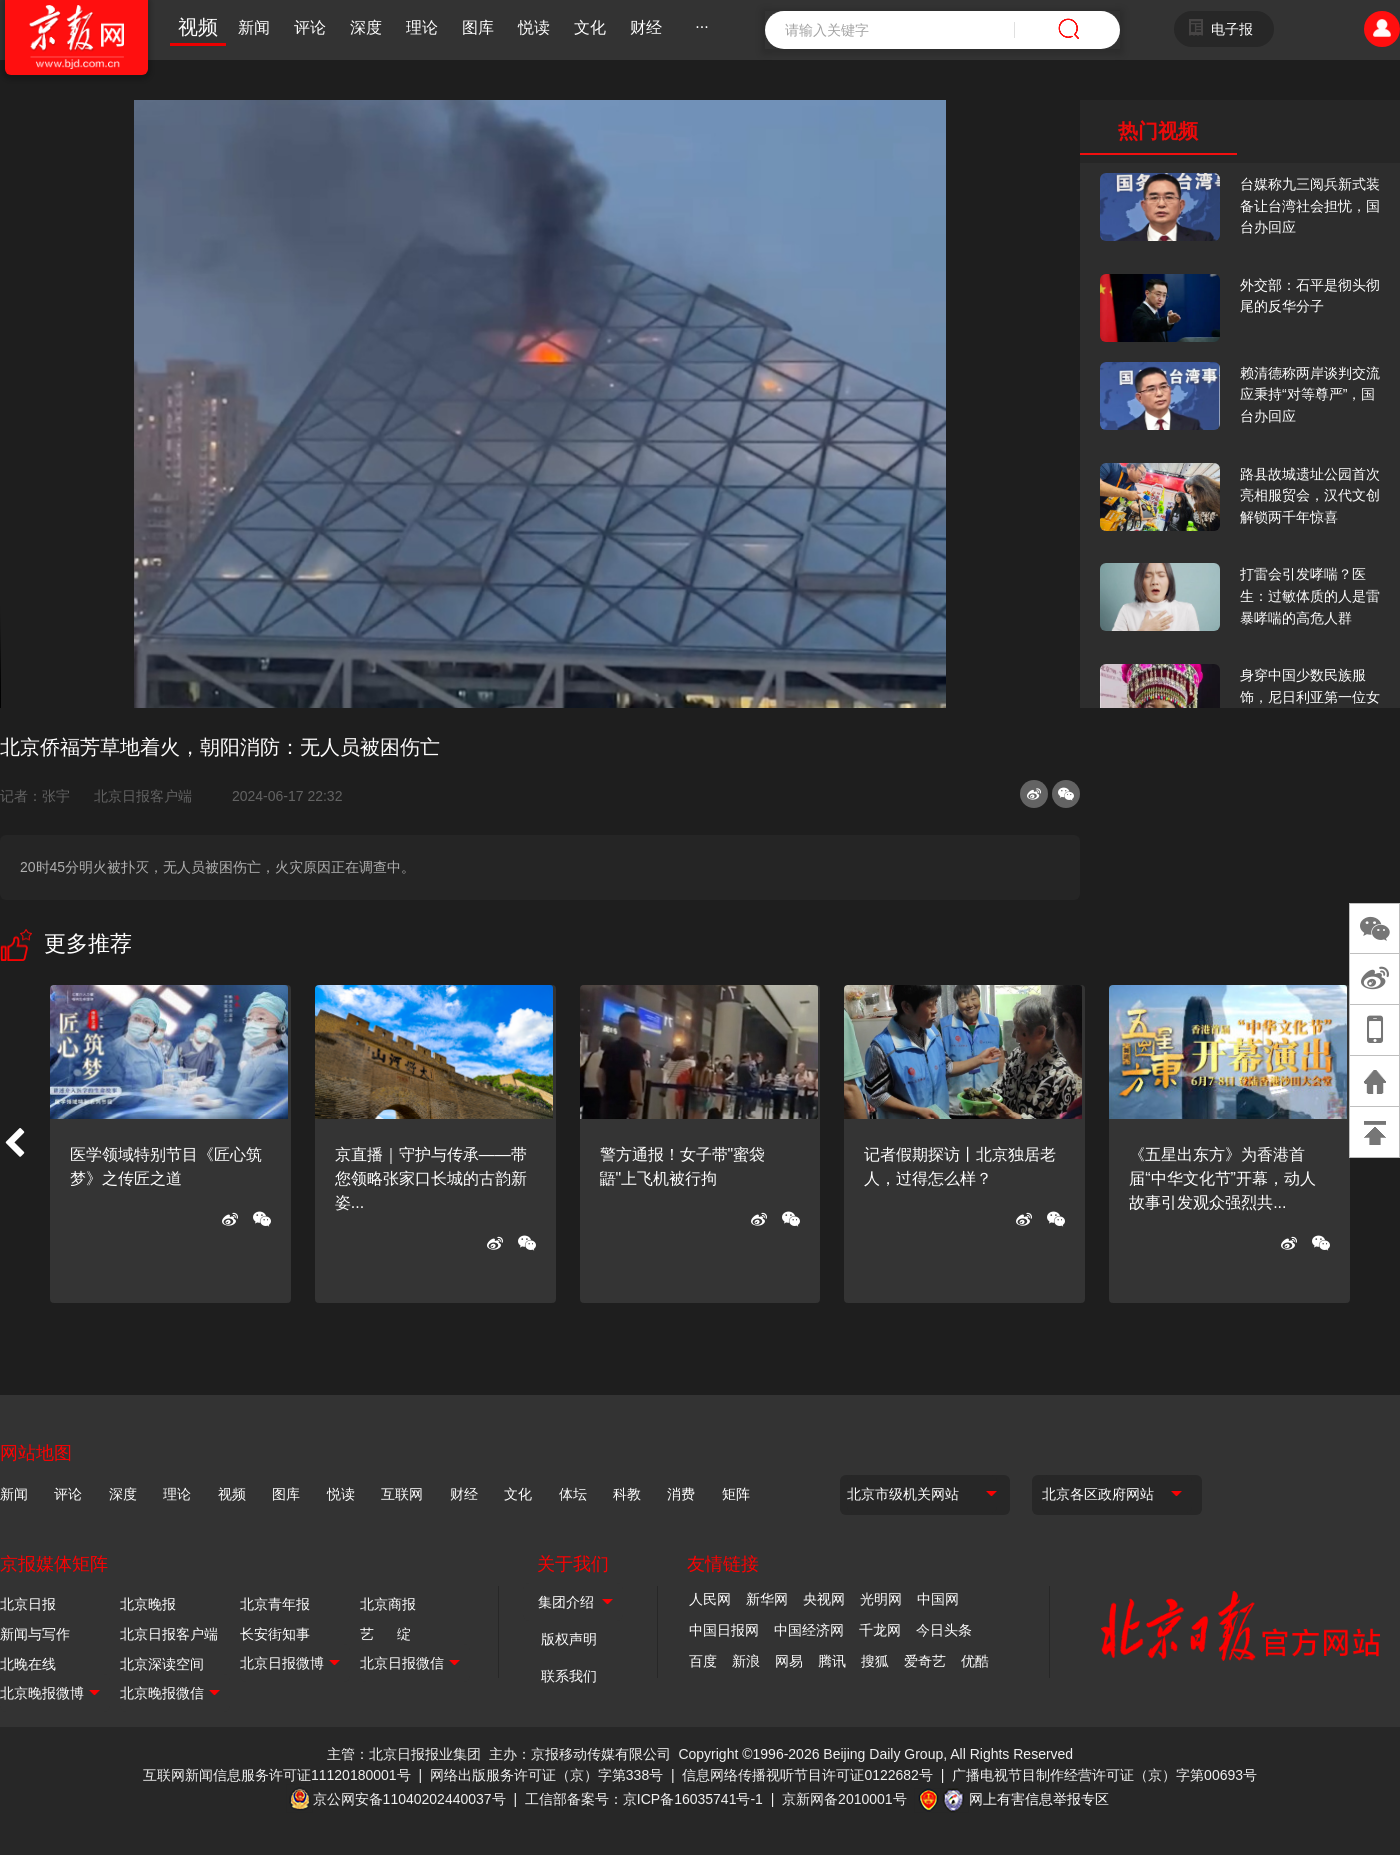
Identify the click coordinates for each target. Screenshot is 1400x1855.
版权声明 (569, 1639)
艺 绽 (385, 1634)
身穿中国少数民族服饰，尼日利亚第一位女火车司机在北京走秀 (1310, 696)
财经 (646, 27)
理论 (422, 27)
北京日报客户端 (143, 796)
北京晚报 (148, 1604)
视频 (198, 27)
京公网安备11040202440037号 (409, 1799)
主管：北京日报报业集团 (404, 1754)
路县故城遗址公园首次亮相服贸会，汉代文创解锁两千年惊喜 (1310, 495)
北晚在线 (28, 1664)
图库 (478, 27)
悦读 (534, 27)
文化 (590, 27)
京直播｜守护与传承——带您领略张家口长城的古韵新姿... (431, 1178)
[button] (14, 1144)
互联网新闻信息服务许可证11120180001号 (277, 1775)
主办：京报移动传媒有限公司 (580, 1754)
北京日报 (28, 1604)
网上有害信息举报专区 (1039, 1799)
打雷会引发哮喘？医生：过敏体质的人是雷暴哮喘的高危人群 (1310, 595)
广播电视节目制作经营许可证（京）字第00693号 (1104, 1775)
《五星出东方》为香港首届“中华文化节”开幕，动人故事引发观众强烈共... (1222, 1178)
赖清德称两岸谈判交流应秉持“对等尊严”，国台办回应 (1310, 394)
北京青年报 (275, 1604)
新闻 (254, 27)
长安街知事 (275, 1634)
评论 (310, 27)
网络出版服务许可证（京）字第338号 (546, 1775)
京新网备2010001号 (844, 1799)
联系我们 (569, 1676)
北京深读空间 (162, 1664)
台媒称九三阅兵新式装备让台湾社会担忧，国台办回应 (1310, 205)
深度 (366, 27)
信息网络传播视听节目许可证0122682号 (807, 1775)
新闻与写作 (35, 1634)
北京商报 (388, 1604)
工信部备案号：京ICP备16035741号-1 (644, 1799)
